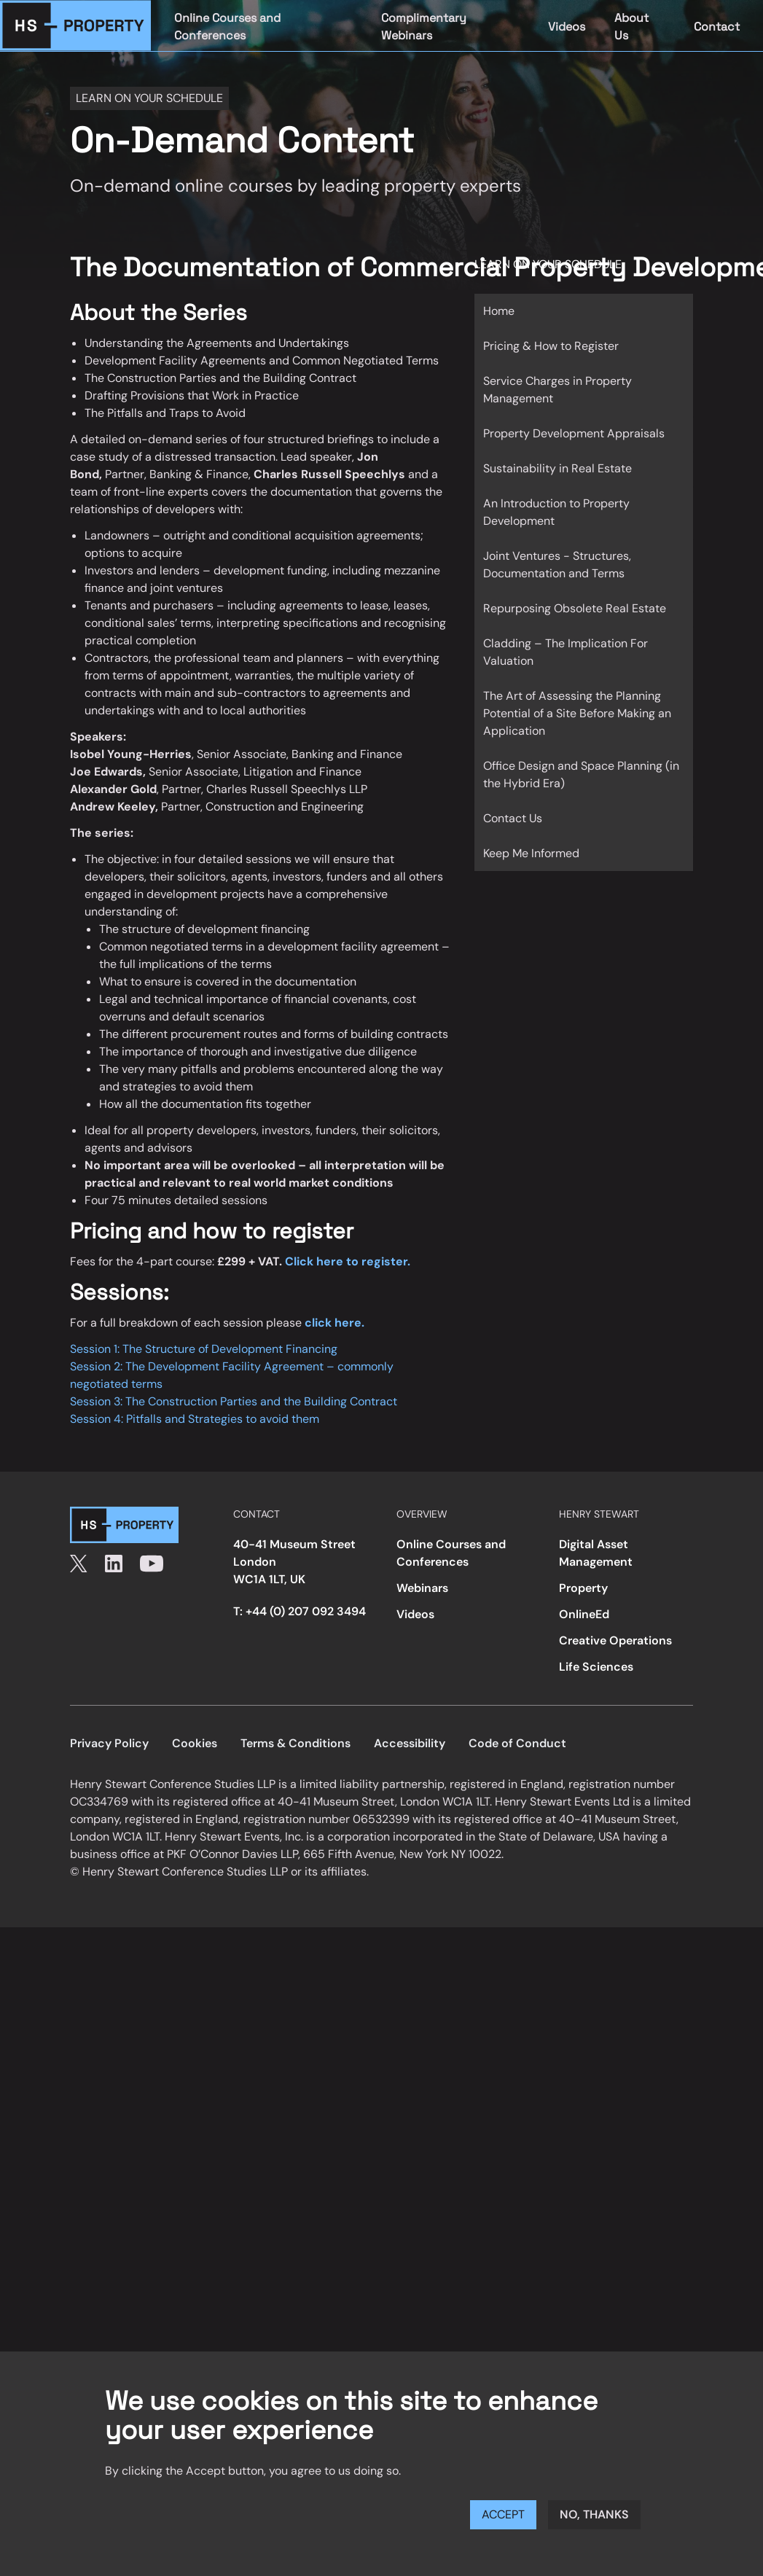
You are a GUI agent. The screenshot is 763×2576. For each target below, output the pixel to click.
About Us (631, 26)
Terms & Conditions (295, 1743)
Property (583, 1588)
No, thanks (594, 2514)
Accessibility (409, 1743)
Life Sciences (596, 1666)
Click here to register (346, 1261)
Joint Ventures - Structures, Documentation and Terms (557, 564)
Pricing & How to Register (551, 346)
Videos (566, 26)
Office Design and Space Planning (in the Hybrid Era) (581, 774)
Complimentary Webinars (423, 26)
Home (498, 311)
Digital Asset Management (596, 1553)
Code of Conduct (517, 1743)
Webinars (422, 1588)
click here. (334, 1322)
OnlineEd (584, 1614)
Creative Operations (615, 1640)
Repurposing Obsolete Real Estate (574, 608)
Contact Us (512, 818)
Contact (717, 26)
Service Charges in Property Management (557, 389)
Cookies (194, 1743)
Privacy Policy (109, 1743)
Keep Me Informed (531, 853)
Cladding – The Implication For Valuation (565, 652)
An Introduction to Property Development (556, 512)
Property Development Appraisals (574, 433)
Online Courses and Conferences (227, 26)
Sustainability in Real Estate (557, 468)
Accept (503, 2514)
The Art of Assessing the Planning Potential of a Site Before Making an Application (577, 713)
